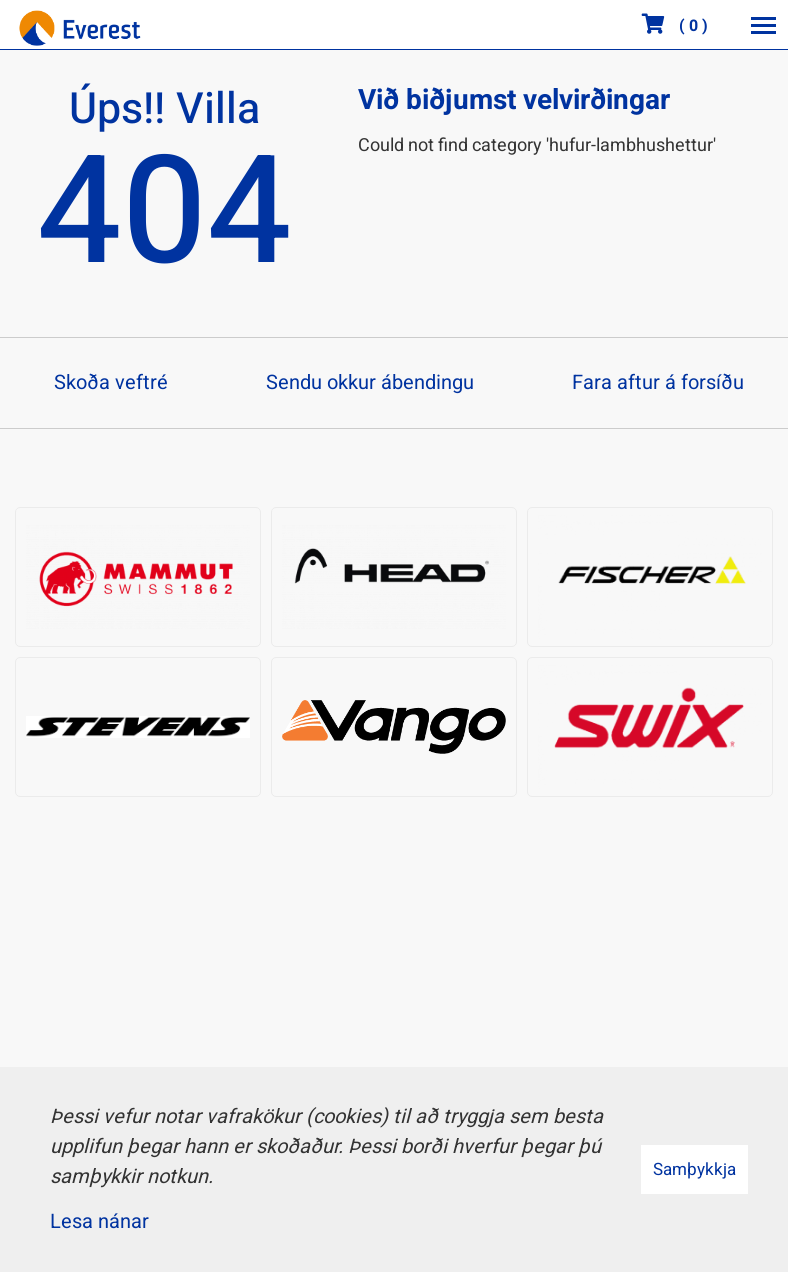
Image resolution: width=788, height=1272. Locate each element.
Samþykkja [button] (694, 1169)
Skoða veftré (111, 382)
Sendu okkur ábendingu (370, 382)
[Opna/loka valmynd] (763, 25)
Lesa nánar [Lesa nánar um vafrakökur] (99, 1221)
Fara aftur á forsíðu (658, 382)
